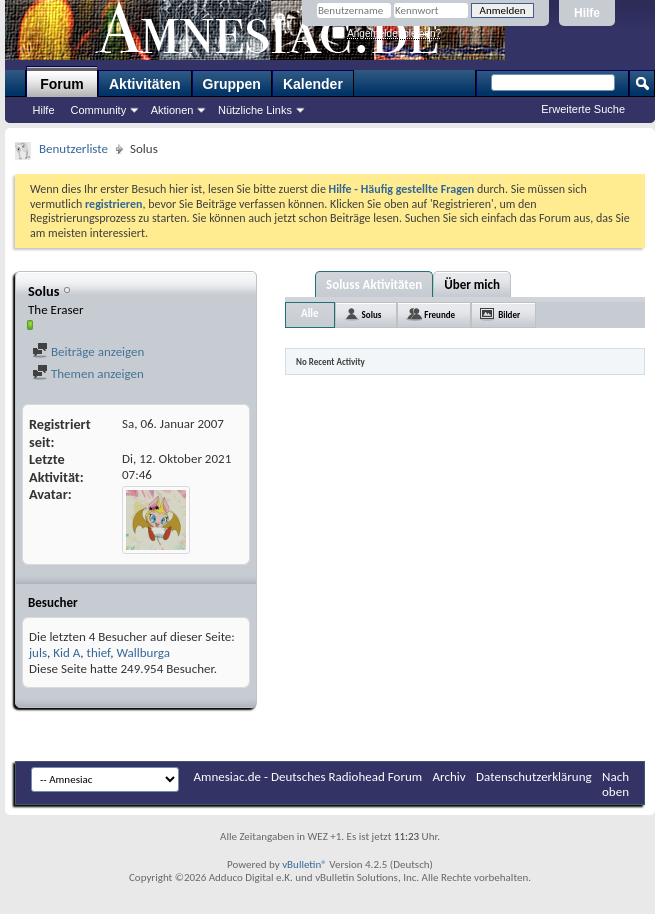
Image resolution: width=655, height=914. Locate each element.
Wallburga (142, 652)
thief (99, 652)
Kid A (66, 652)
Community (99, 110)
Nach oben (615, 784)
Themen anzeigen (88, 373)
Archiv (449, 776)
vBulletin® (304, 864)
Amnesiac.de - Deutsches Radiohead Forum (308, 776)
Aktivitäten (145, 84)
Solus (372, 314)
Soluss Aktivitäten (374, 284)
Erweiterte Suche (583, 109)
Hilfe (587, 13)
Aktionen (172, 110)
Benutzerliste (73, 148)
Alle (310, 313)
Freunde (439, 314)
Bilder (509, 314)
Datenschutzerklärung (534, 776)
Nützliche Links (255, 110)
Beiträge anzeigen (88, 351)
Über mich (472, 284)
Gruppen (232, 84)
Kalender (313, 84)
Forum (62, 84)
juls (38, 652)
